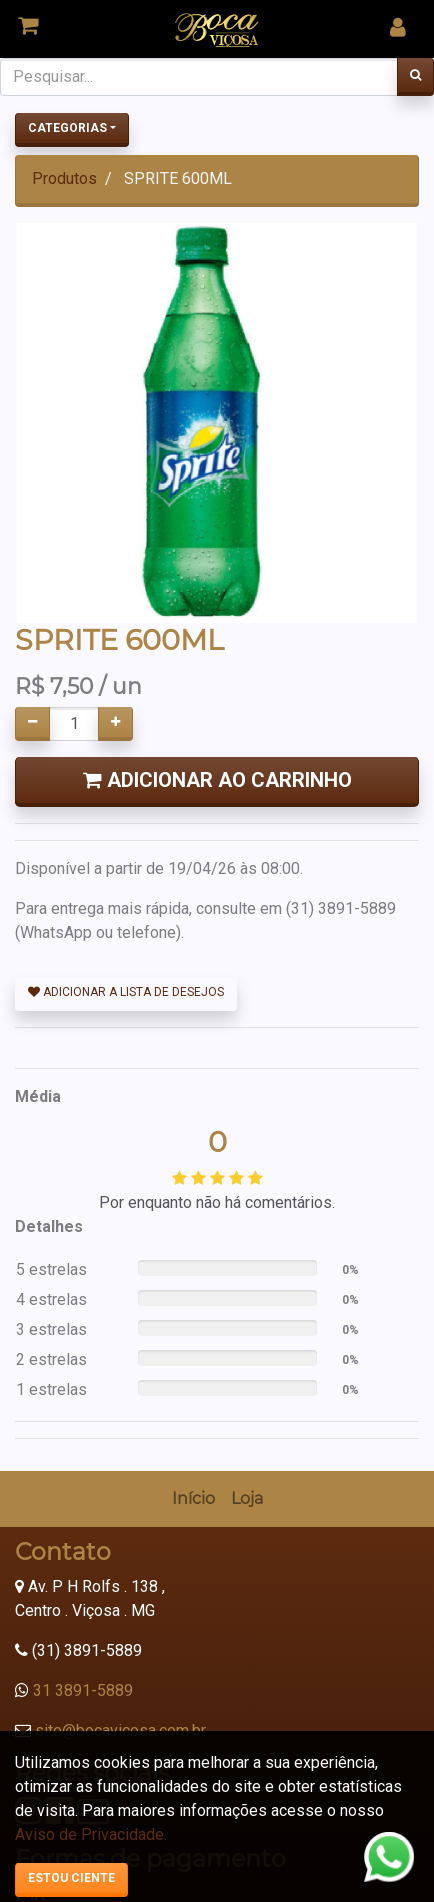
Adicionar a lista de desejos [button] (126, 992)
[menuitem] (193, 1153)
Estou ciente (71, 1878)
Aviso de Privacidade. (91, 1834)
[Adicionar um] (115, 724)
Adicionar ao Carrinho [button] (217, 780)
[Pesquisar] (415, 77)
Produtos (64, 178)
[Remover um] (32, 724)
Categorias (67, 128)
